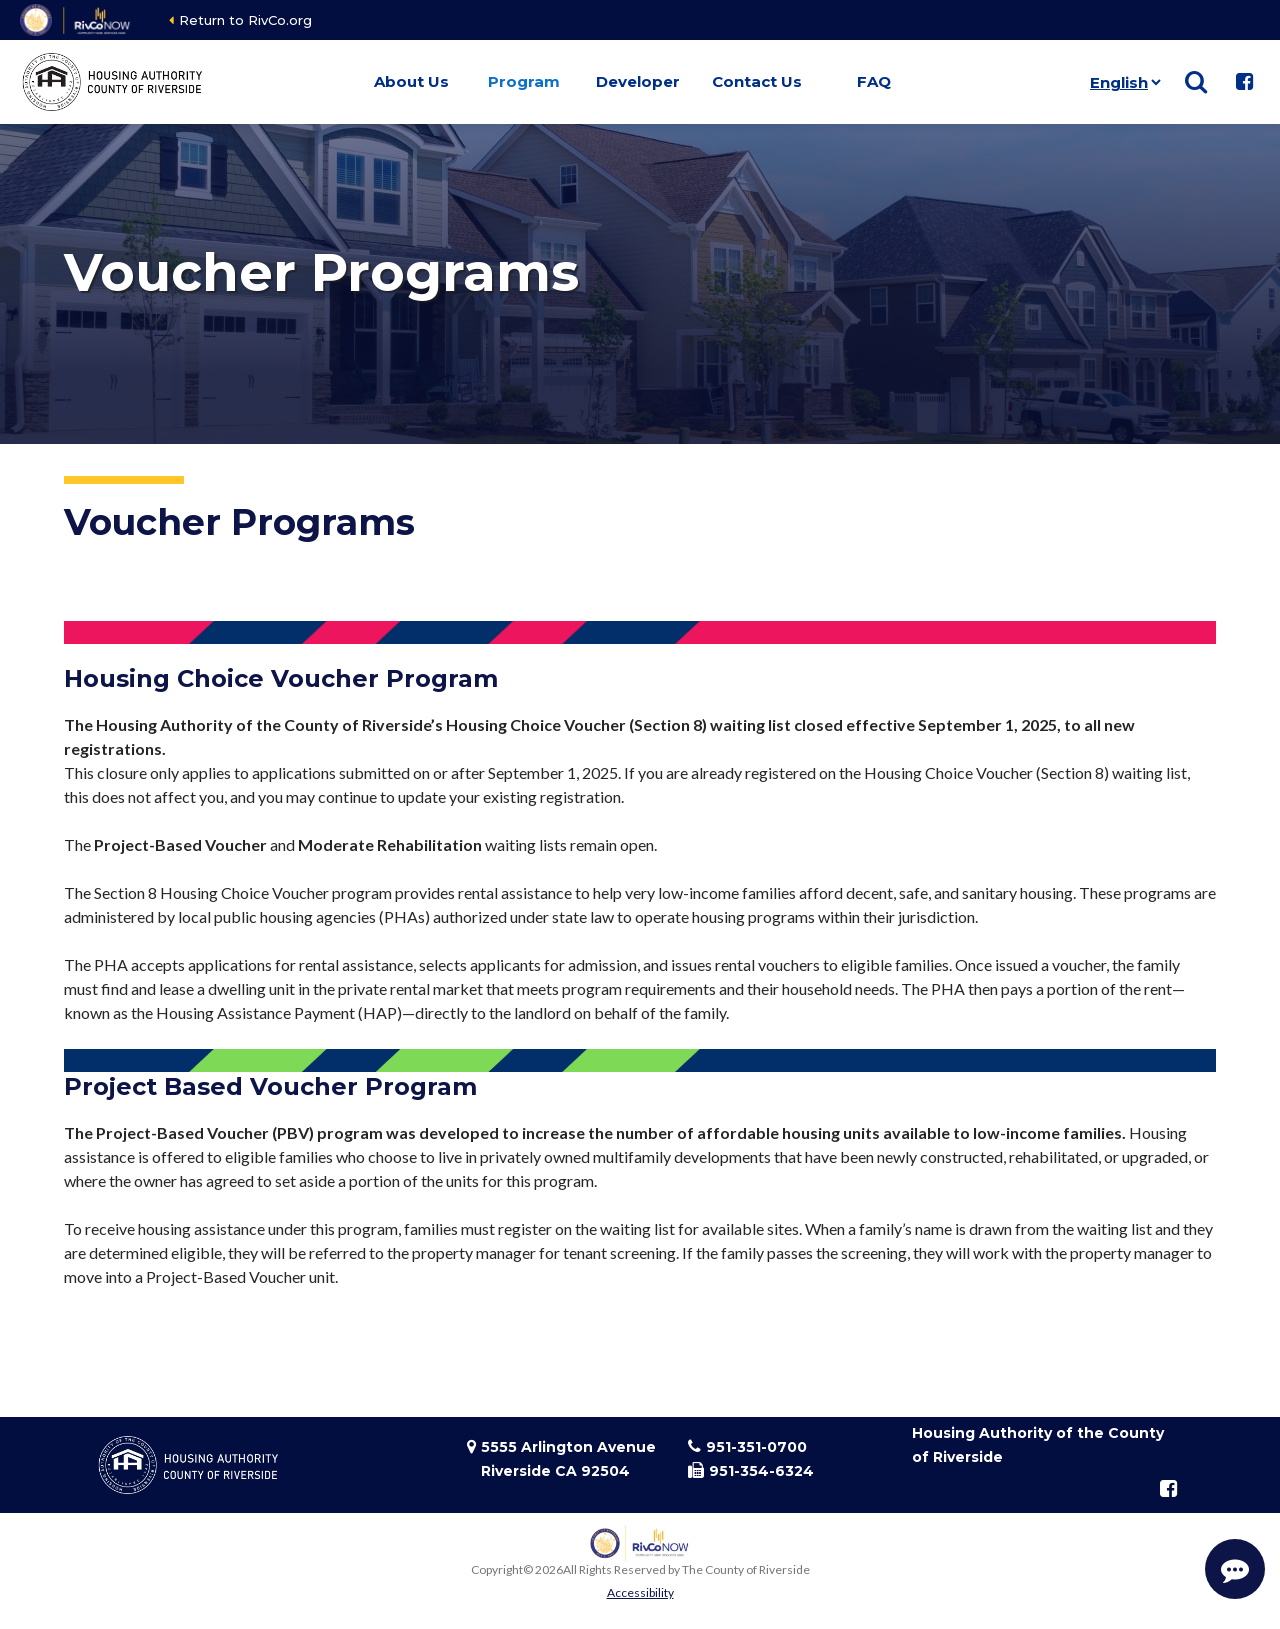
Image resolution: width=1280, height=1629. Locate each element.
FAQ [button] (874, 81)
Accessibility (640, 1592)
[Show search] (1196, 82)
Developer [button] (638, 81)
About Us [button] (411, 81)
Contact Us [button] (757, 81)
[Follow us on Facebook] (1244, 82)
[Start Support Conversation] (1235, 1569)
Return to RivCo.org (245, 20)
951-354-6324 (761, 1471)
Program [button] (524, 81)
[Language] (1121, 82)
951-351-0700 (756, 1447)
